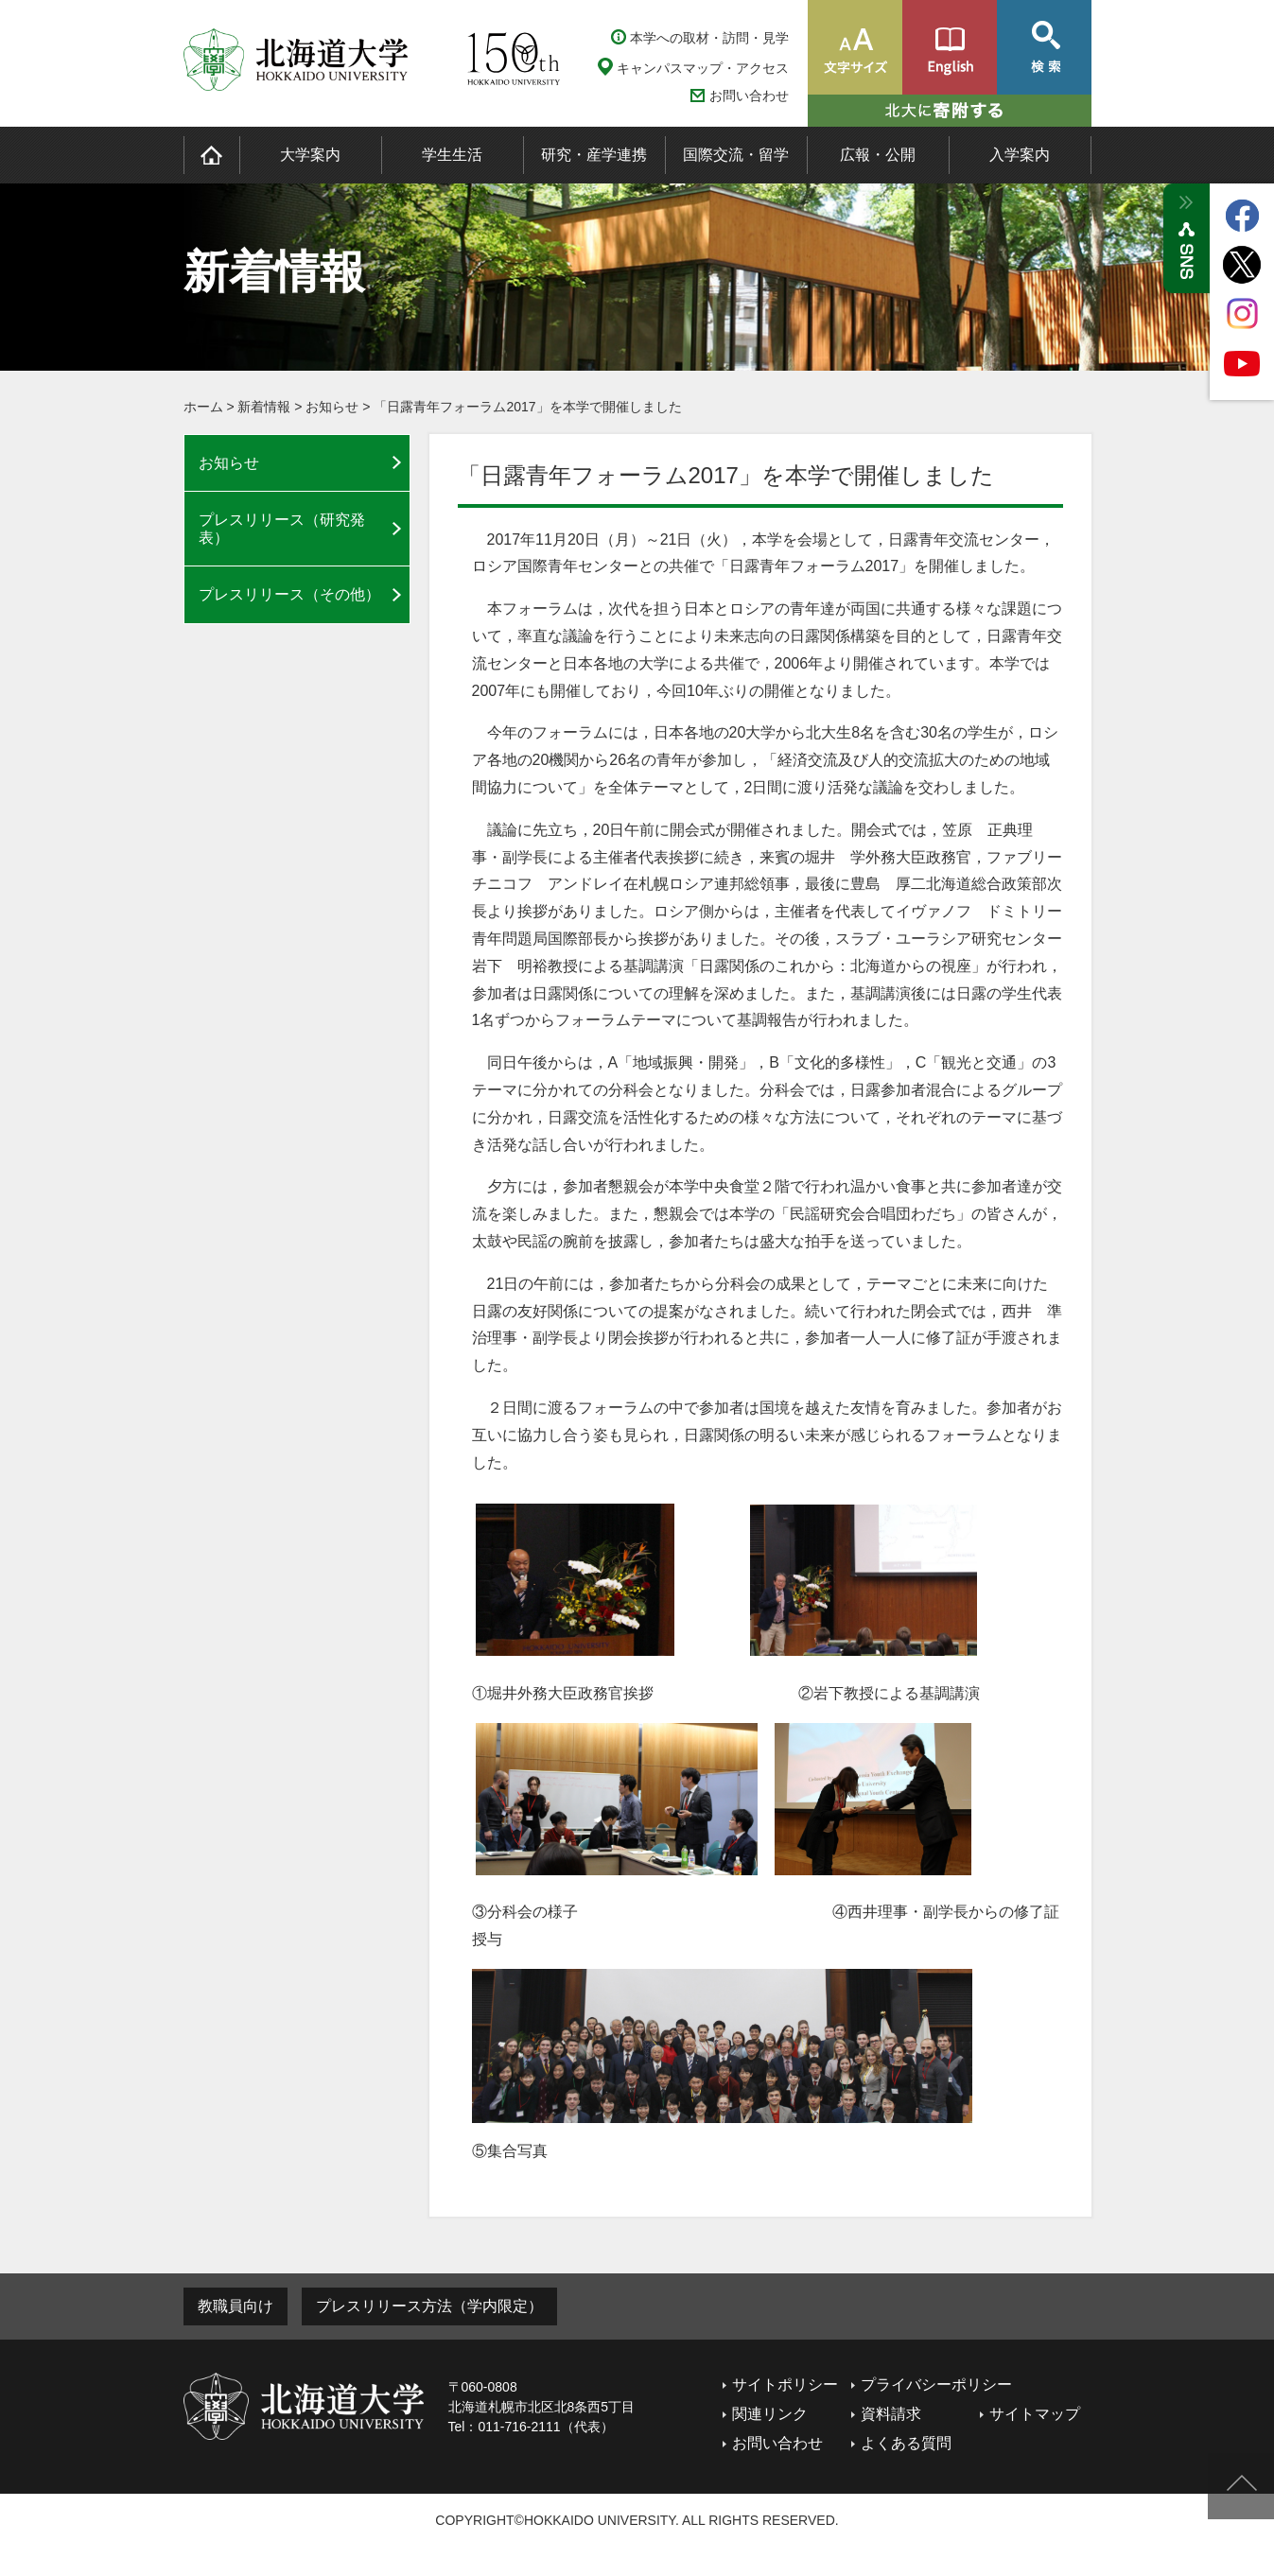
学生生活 (452, 155)
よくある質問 (906, 2443)
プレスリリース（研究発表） (282, 529)
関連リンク (770, 2414)
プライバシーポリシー (936, 2384)
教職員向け (235, 2306)
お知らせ (331, 406)
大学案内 (310, 155)
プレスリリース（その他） (289, 594)
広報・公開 (878, 155)
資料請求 (891, 2414)
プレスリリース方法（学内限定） (429, 2306)
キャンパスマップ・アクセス (703, 68)
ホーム (203, 406)
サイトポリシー (785, 2384)
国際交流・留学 (736, 155)
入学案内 (1019, 155)
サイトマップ (1034, 2414)
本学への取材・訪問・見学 (709, 37)
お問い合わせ (749, 96)
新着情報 (263, 406)
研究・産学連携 (594, 155)
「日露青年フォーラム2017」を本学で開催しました (527, 406)
